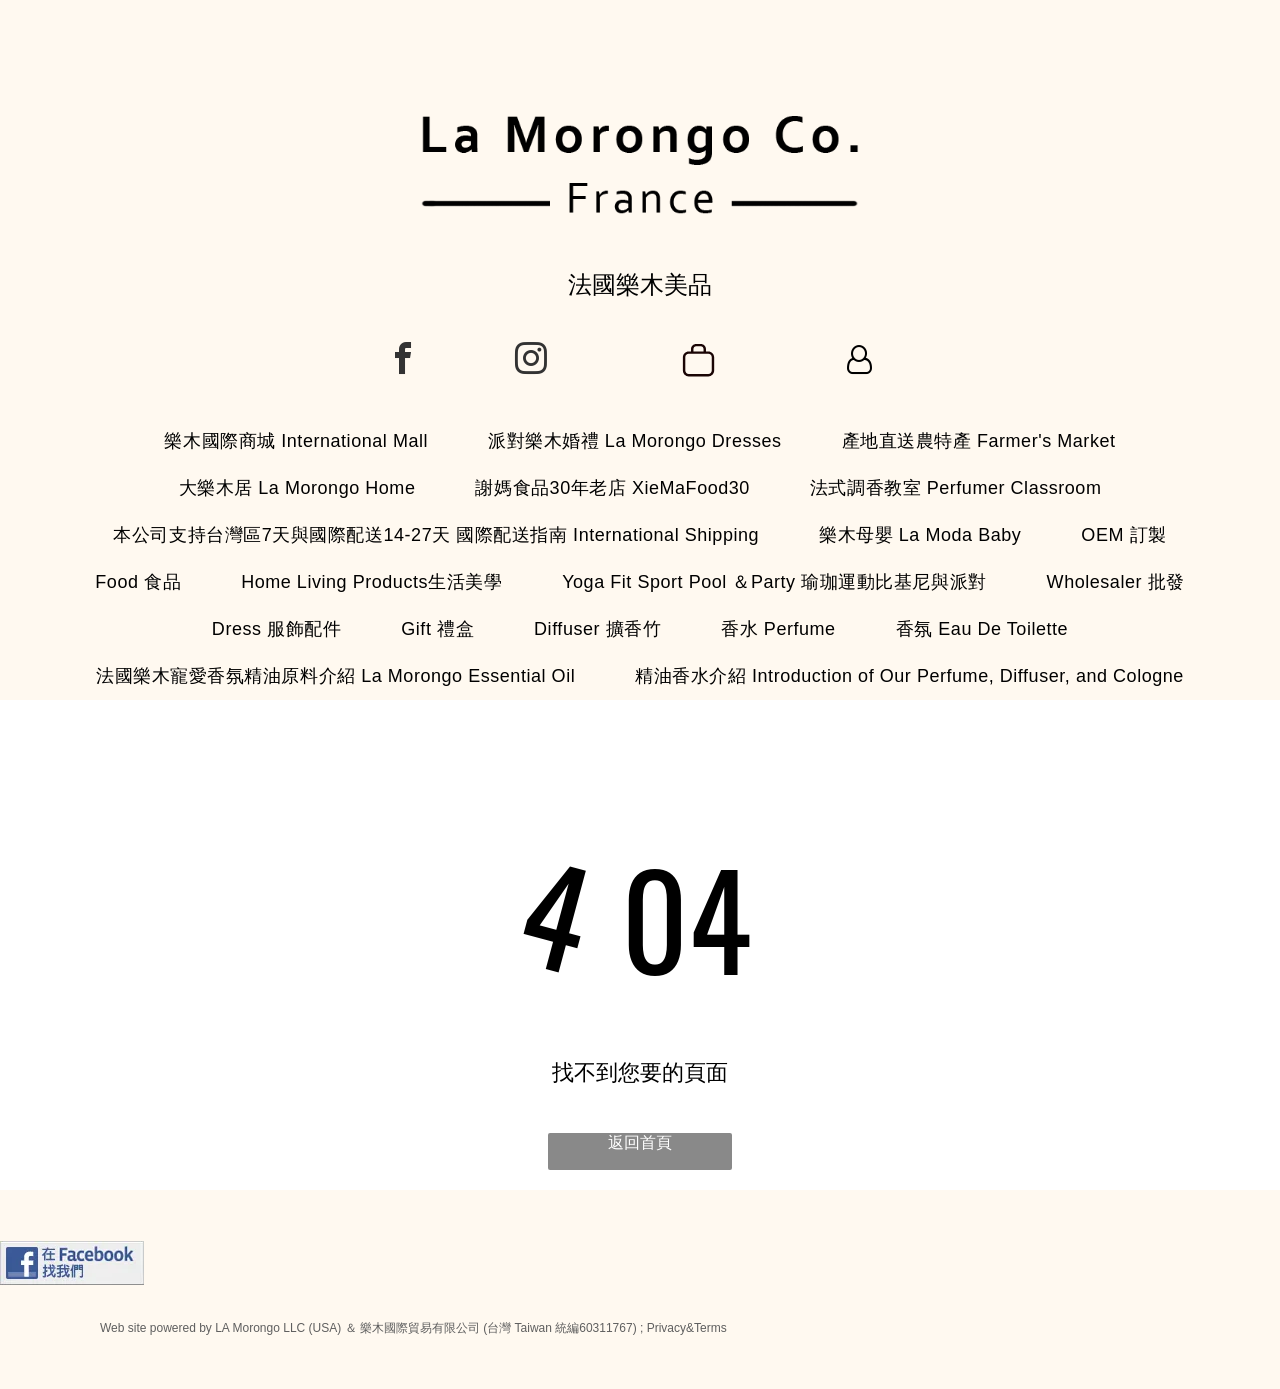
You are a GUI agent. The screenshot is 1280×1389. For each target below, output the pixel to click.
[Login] (859, 361)
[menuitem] (296, 441)
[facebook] (403, 361)
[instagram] (531, 361)
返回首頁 (640, 1142)
